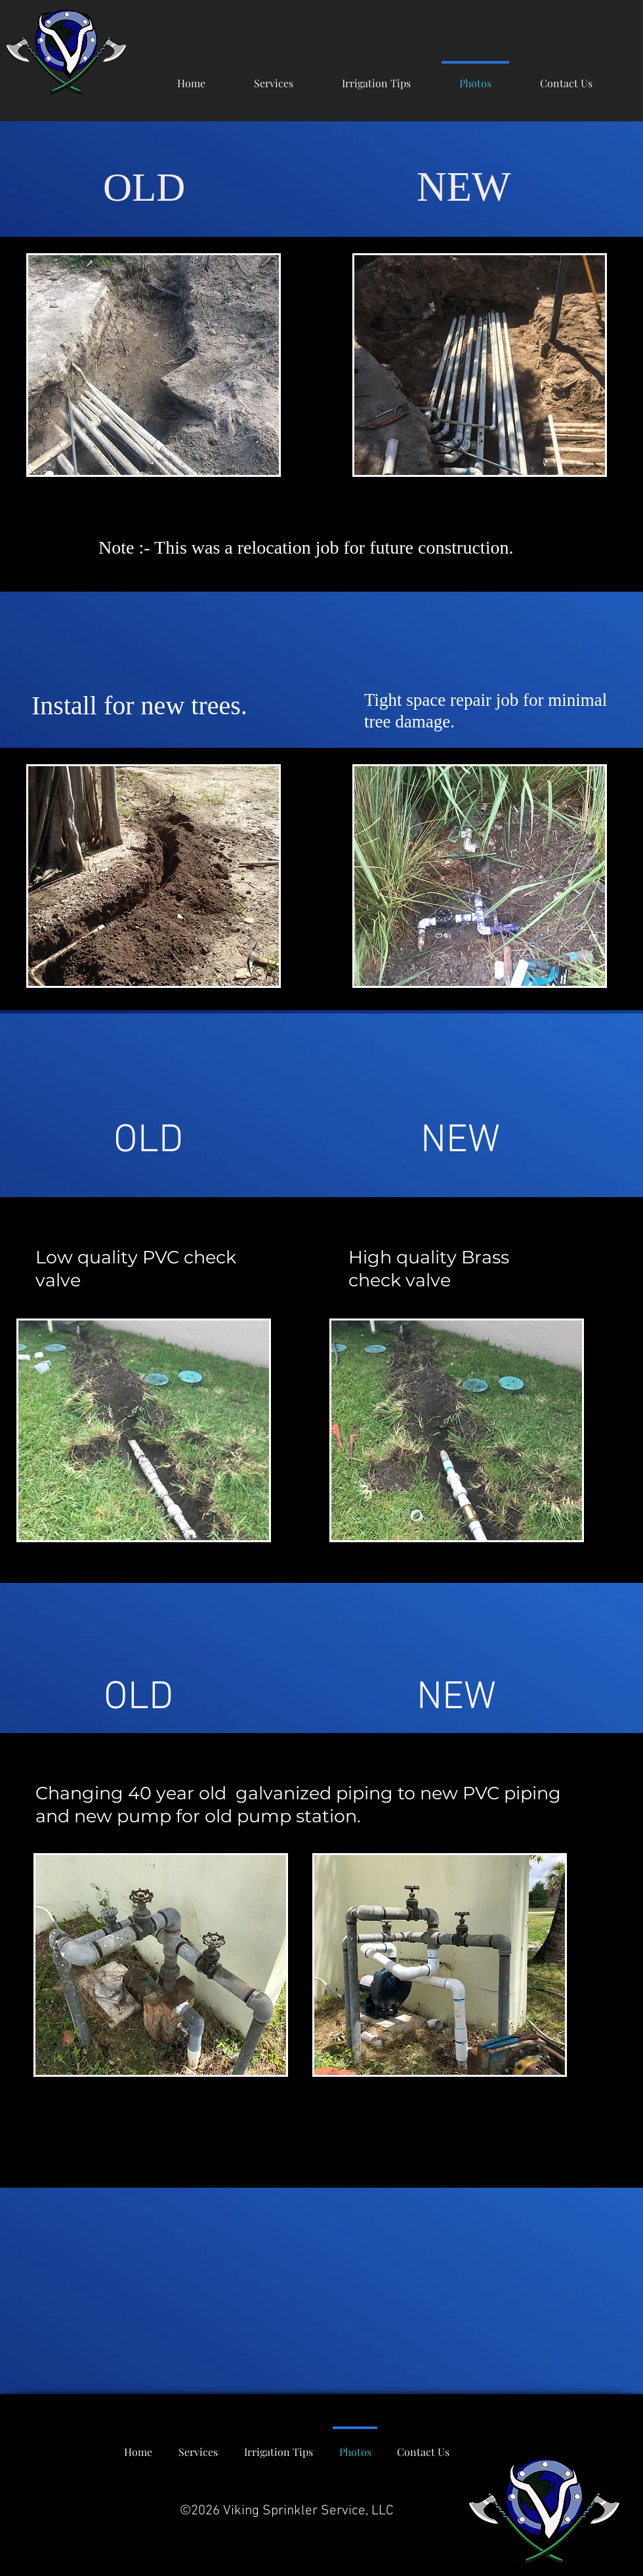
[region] (153, 365)
